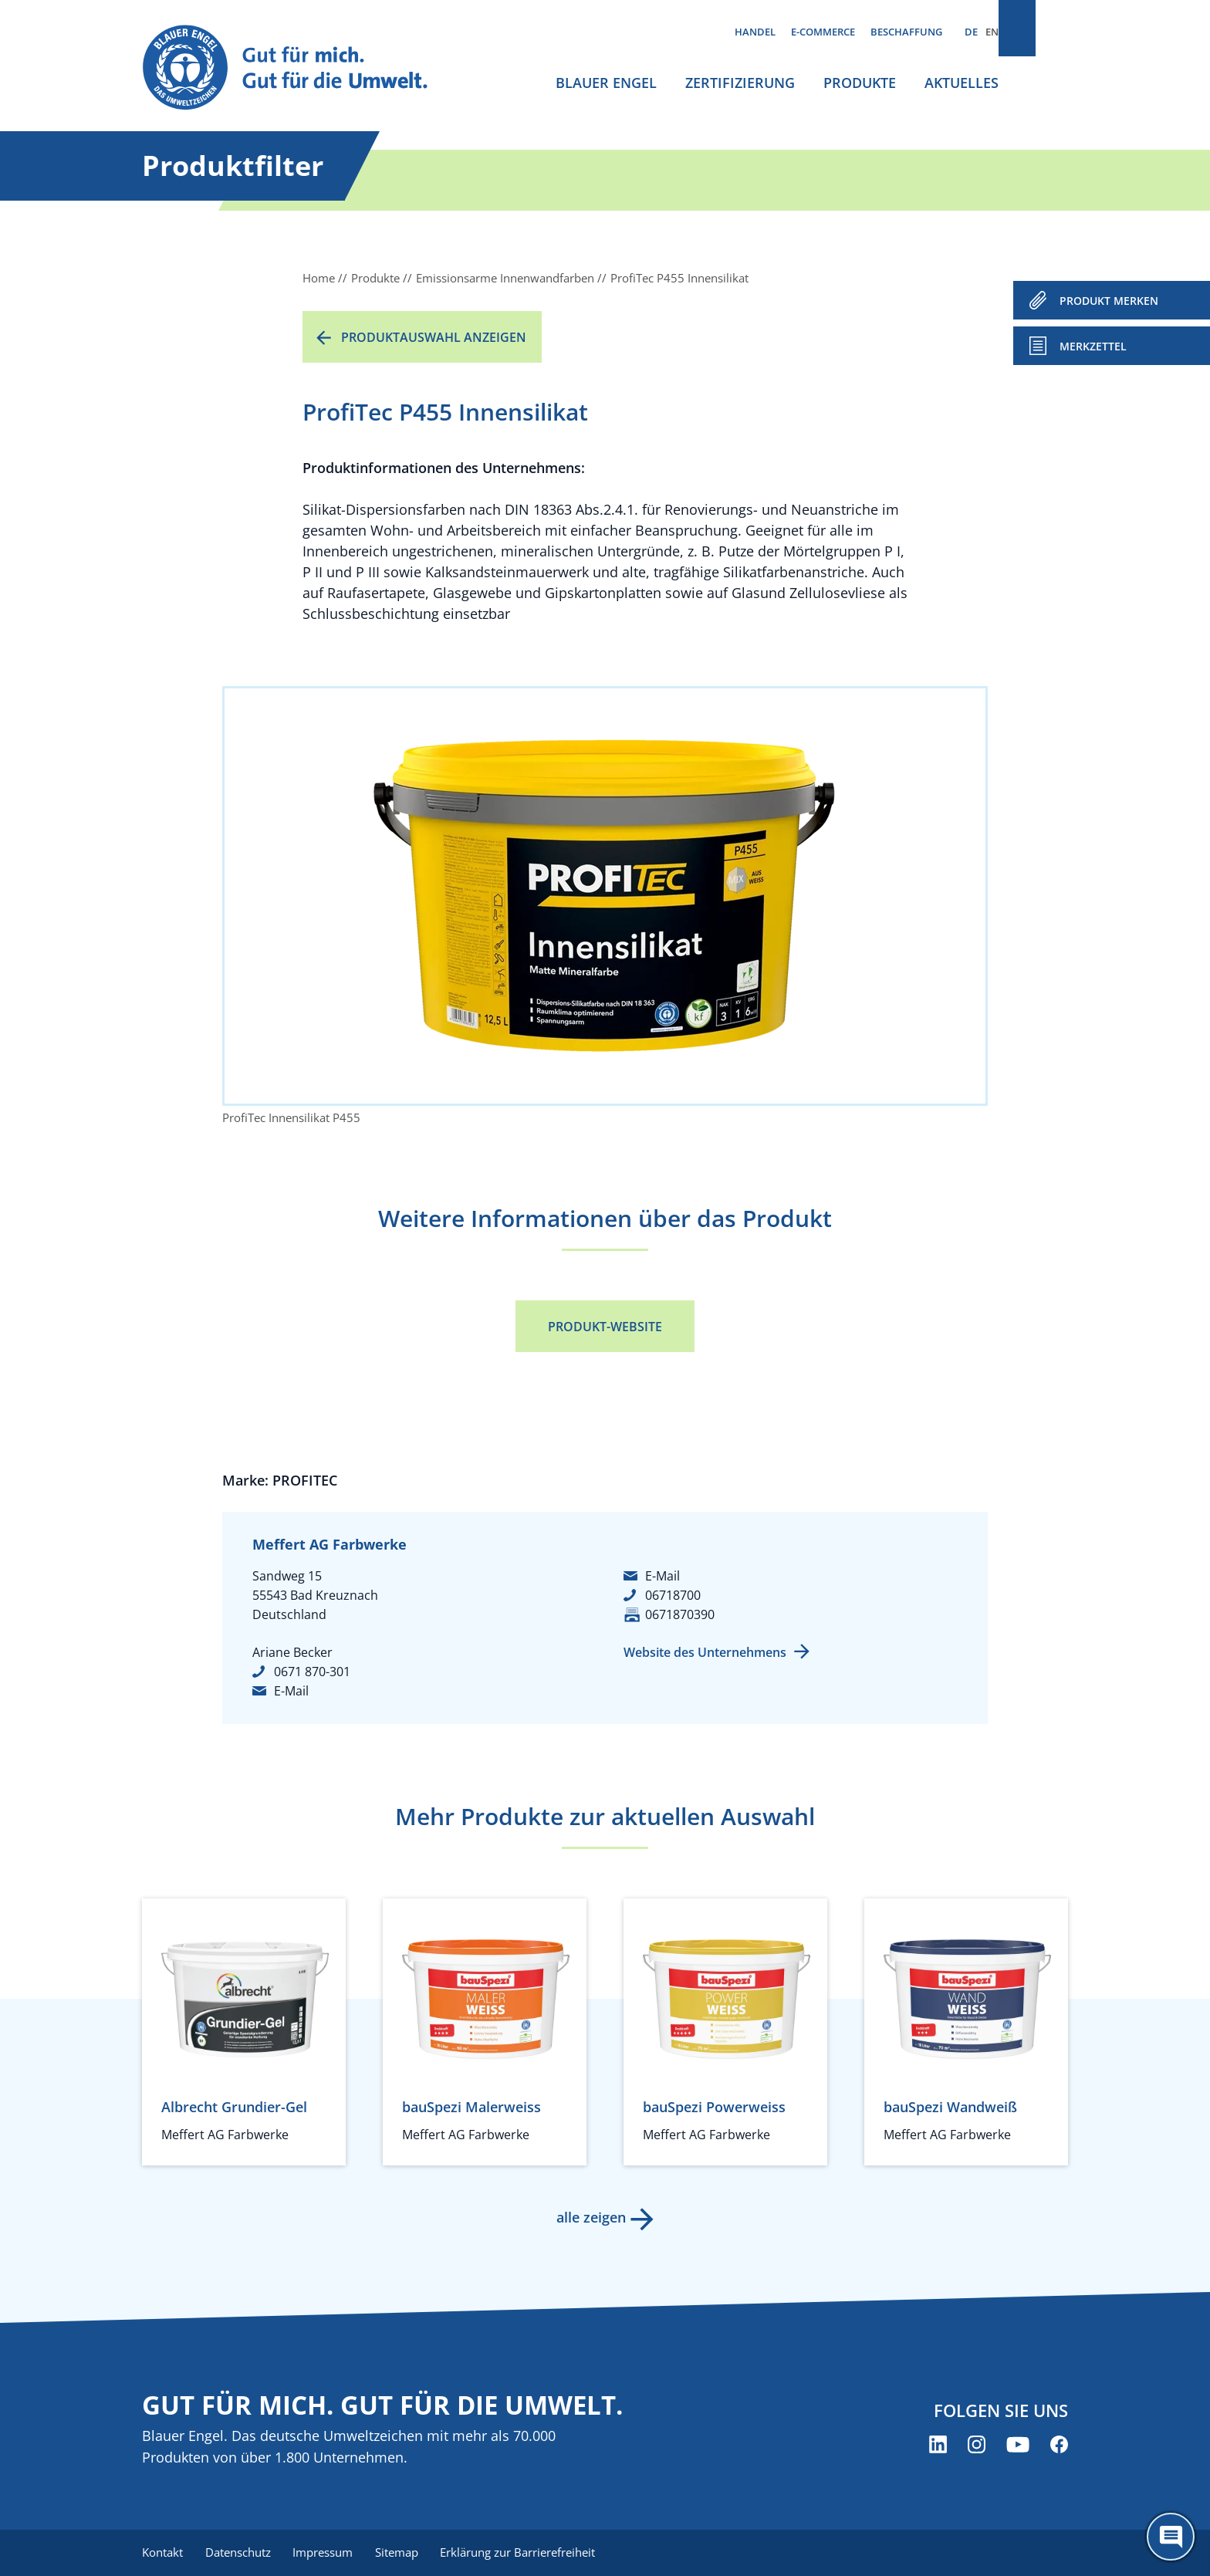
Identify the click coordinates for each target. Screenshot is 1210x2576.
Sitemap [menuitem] (404, 2553)
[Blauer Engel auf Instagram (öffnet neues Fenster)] (976, 2445)
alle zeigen (589, 2217)
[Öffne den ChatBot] (1171, 2537)
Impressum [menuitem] (328, 2553)
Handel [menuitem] (755, 32)
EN (992, 32)
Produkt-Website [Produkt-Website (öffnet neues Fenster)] (605, 1326)
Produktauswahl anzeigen (433, 337)
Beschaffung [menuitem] (906, 32)
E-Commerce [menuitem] (823, 32)
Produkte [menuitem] (859, 82)
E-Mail (291, 1690)
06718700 (673, 1595)
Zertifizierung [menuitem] (740, 82)
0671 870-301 (312, 1671)
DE (971, 32)
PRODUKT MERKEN (1109, 300)
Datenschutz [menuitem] (240, 2553)
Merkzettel (1093, 346)
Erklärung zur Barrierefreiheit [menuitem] (528, 2553)
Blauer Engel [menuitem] (606, 82)
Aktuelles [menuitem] (961, 82)
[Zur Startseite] (299, 68)
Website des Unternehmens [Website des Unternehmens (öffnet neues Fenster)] (705, 1652)
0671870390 (680, 1614)
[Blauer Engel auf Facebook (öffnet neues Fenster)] (1059, 2445)
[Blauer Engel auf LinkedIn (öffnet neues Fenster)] (938, 2445)
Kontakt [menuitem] (162, 2553)
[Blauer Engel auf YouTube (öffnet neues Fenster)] (1017, 2445)
